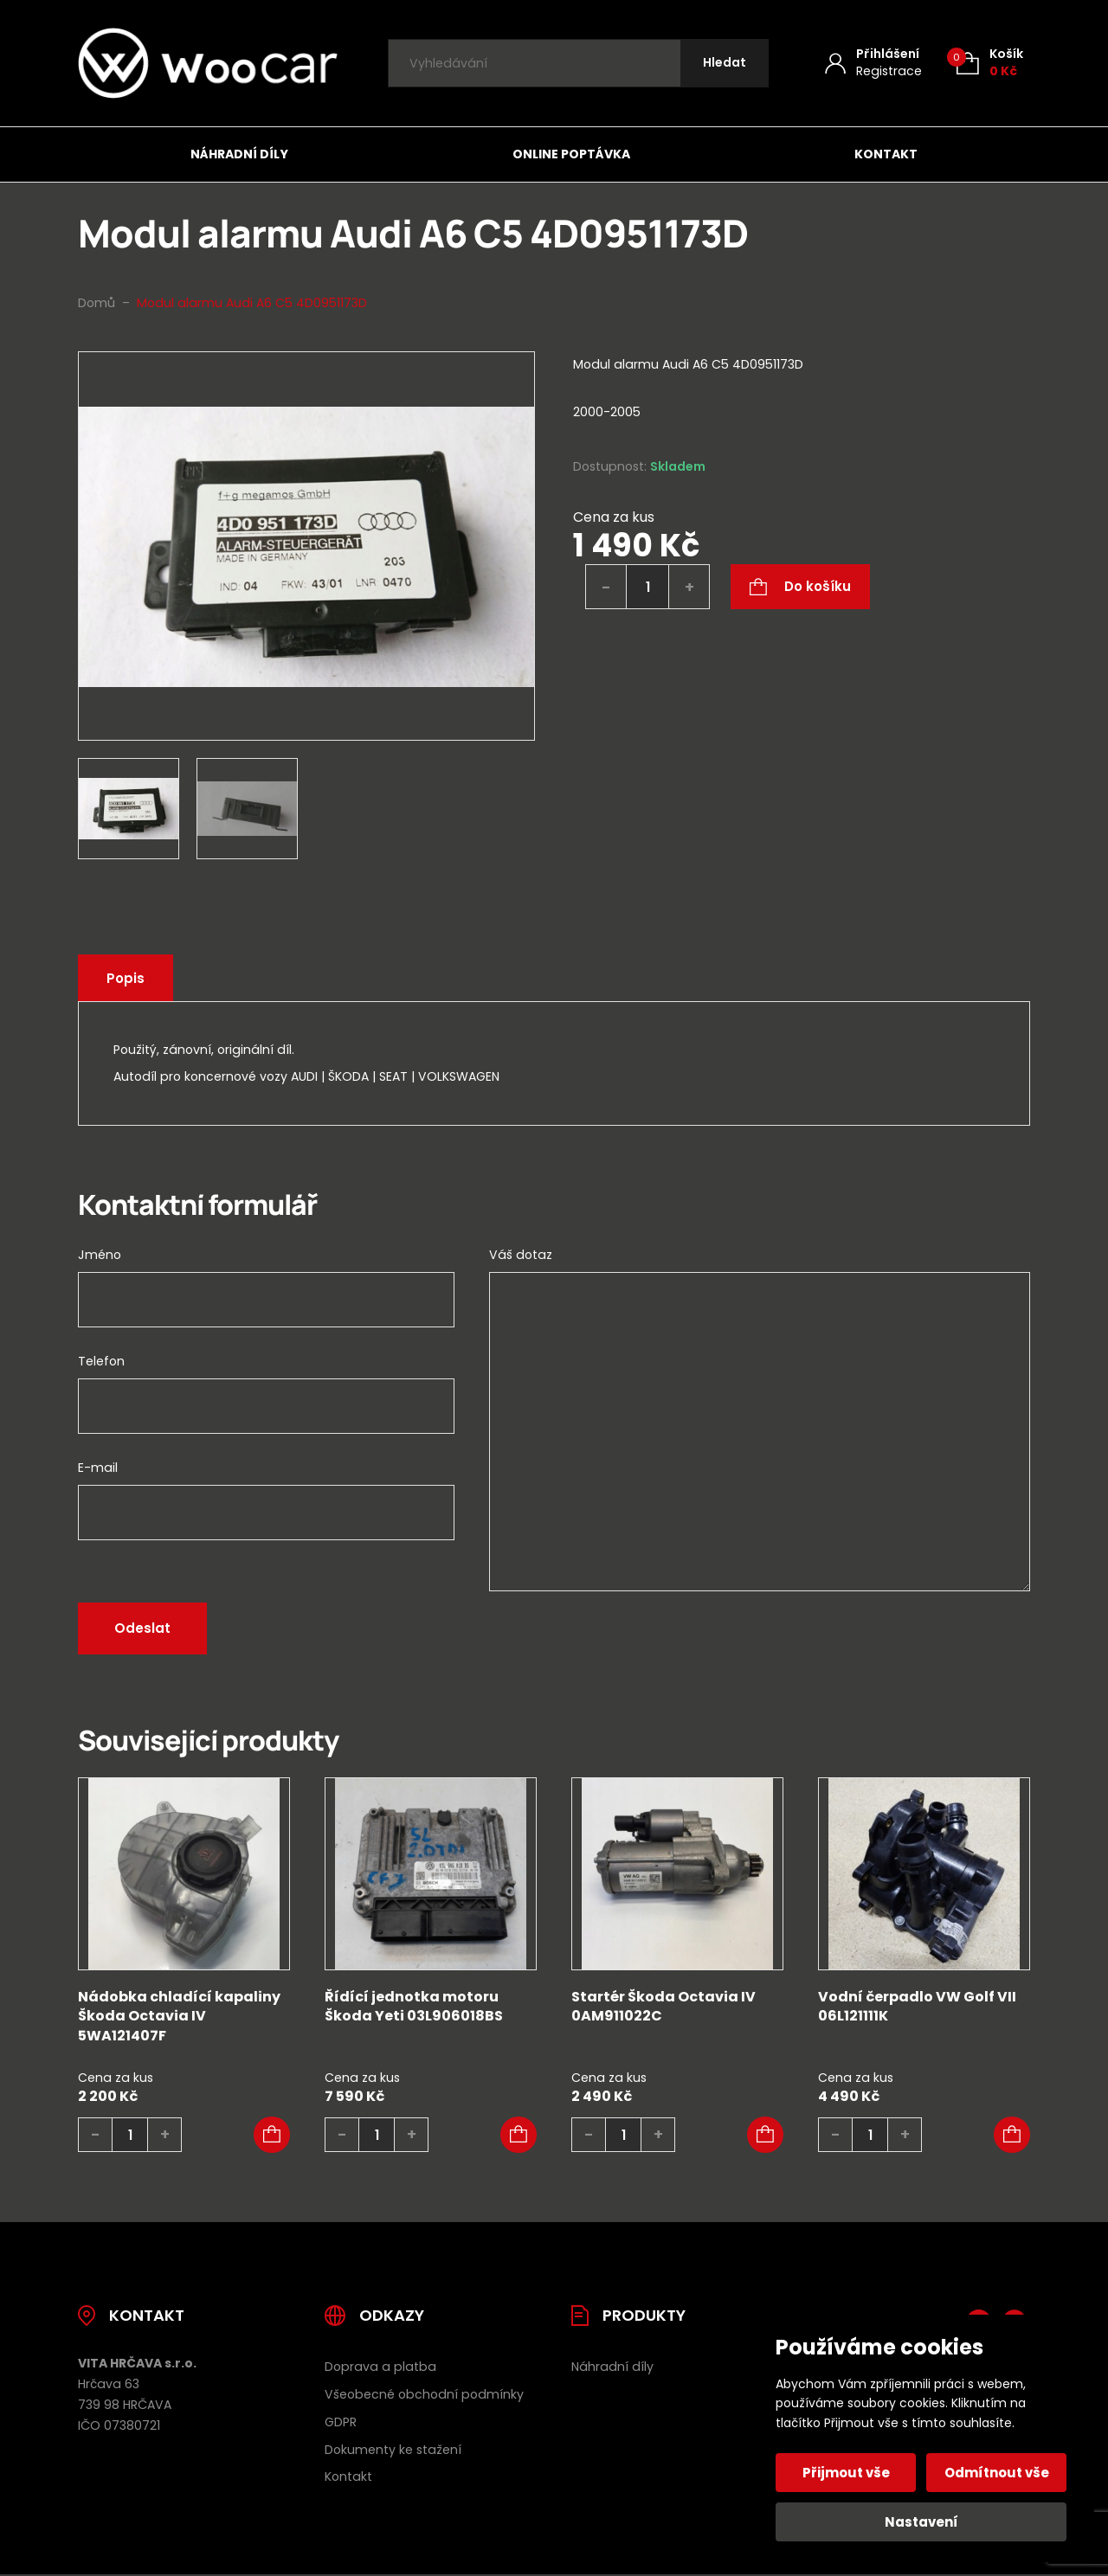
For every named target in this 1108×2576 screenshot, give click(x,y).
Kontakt (886, 154)
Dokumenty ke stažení (393, 2449)
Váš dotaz (520, 1254)
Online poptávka (571, 154)
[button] (272, 2135)
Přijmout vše (846, 2473)
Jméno (99, 1254)
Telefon (101, 1361)
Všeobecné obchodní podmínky (424, 2394)
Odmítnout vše (996, 2473)
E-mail (98, 1467)
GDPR (341, 2422)
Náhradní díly (239, 154)
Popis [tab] (125, 978)
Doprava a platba (380, 2366)
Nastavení (921, 2522)
